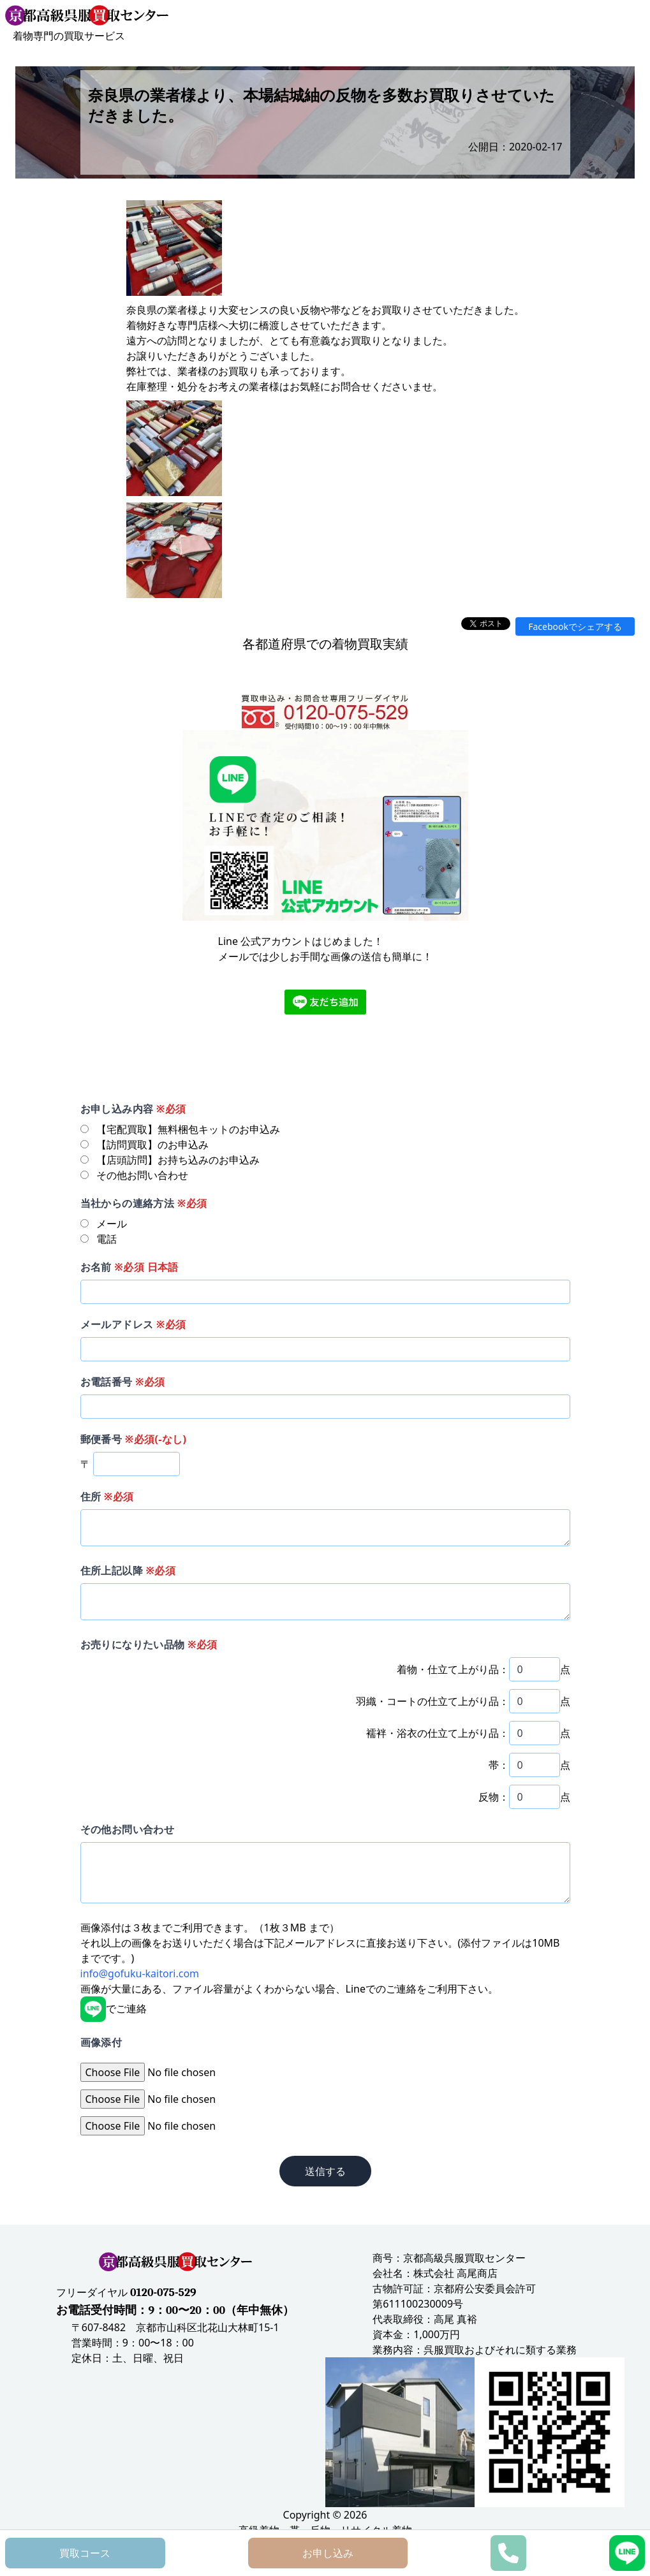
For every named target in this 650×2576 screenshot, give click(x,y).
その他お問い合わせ (127, 1829)
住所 (107, 1496)
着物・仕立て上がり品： (453, 1669)
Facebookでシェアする (575, 626)
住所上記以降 (128, 1570)
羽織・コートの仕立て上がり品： (432, 1701)
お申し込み (327, 2553)
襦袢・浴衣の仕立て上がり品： (437, 1733)
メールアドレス (133, 1324)
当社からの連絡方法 (143, 1203)
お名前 (129, 1267)
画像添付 (101, 2042)
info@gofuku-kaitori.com (140, 1973)
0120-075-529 (163, 2292)
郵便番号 (133, 1439)
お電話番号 (122, 1382)
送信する (325, 2171)
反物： (493, 1797)
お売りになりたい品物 (149, 1644)
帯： (499, 1765)
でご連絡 (113, 2009)
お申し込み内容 (133, 1109)
